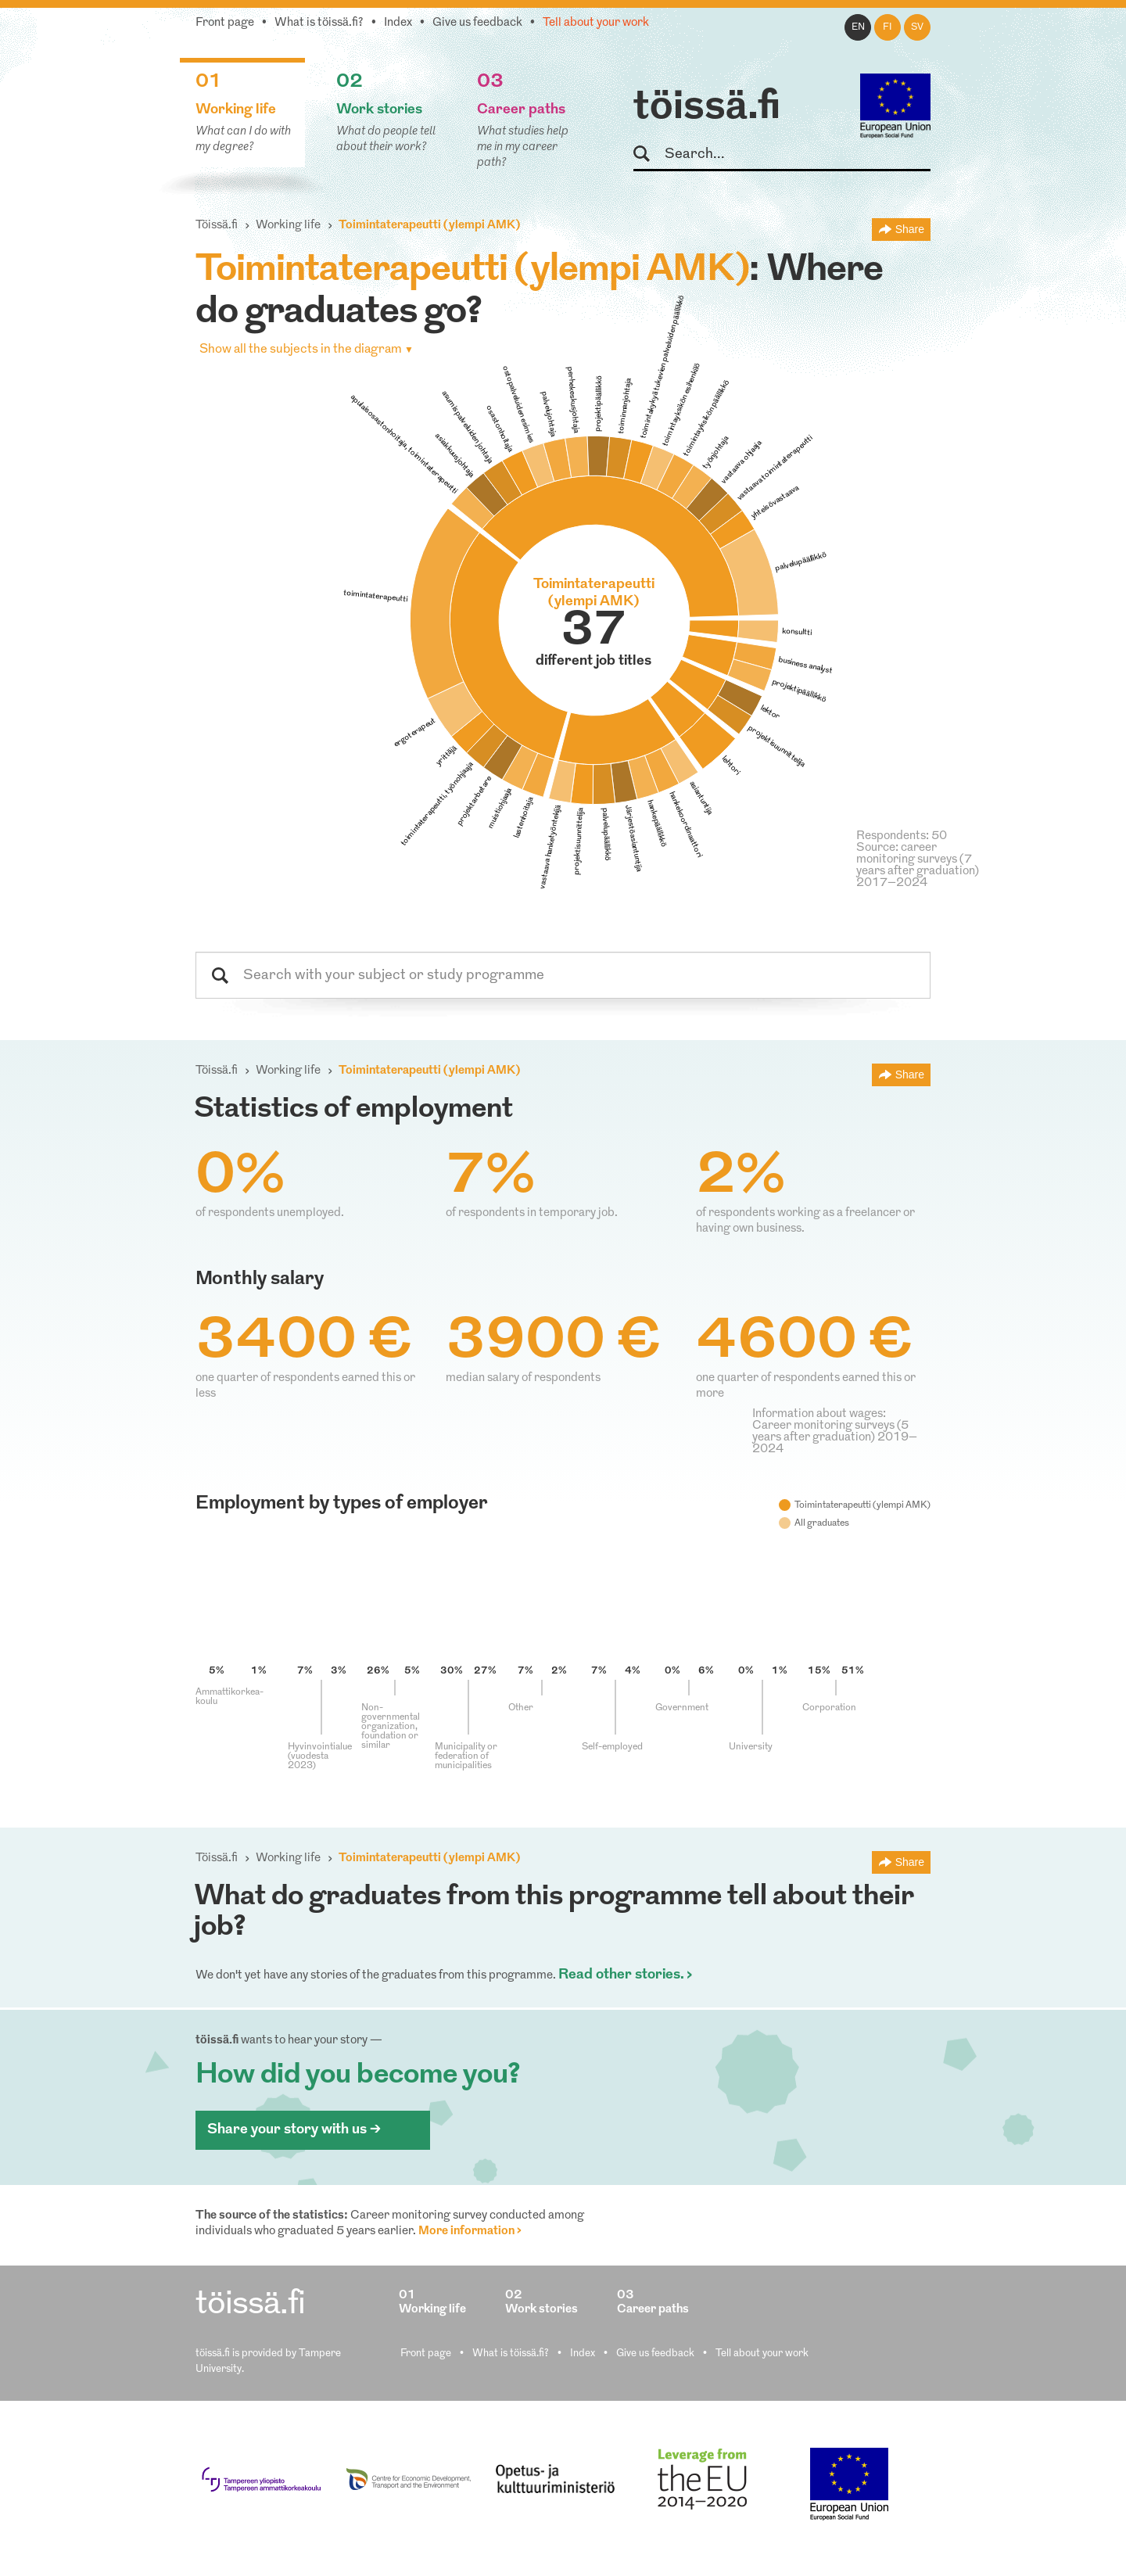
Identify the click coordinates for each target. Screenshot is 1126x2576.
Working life (288, 225)
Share (909, 229)
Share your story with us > (294, 2129)
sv (917, 27)
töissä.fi (706, 108)
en (858, 27)
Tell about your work (596, 23)
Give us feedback (477, 23)
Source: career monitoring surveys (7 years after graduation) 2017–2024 (917, 865)
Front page (224, 23)
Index (398, 23)
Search (648, 154)
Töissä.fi (216, 225)
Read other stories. (621, 1975)
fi (887, 27)
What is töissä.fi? (319, 23)
